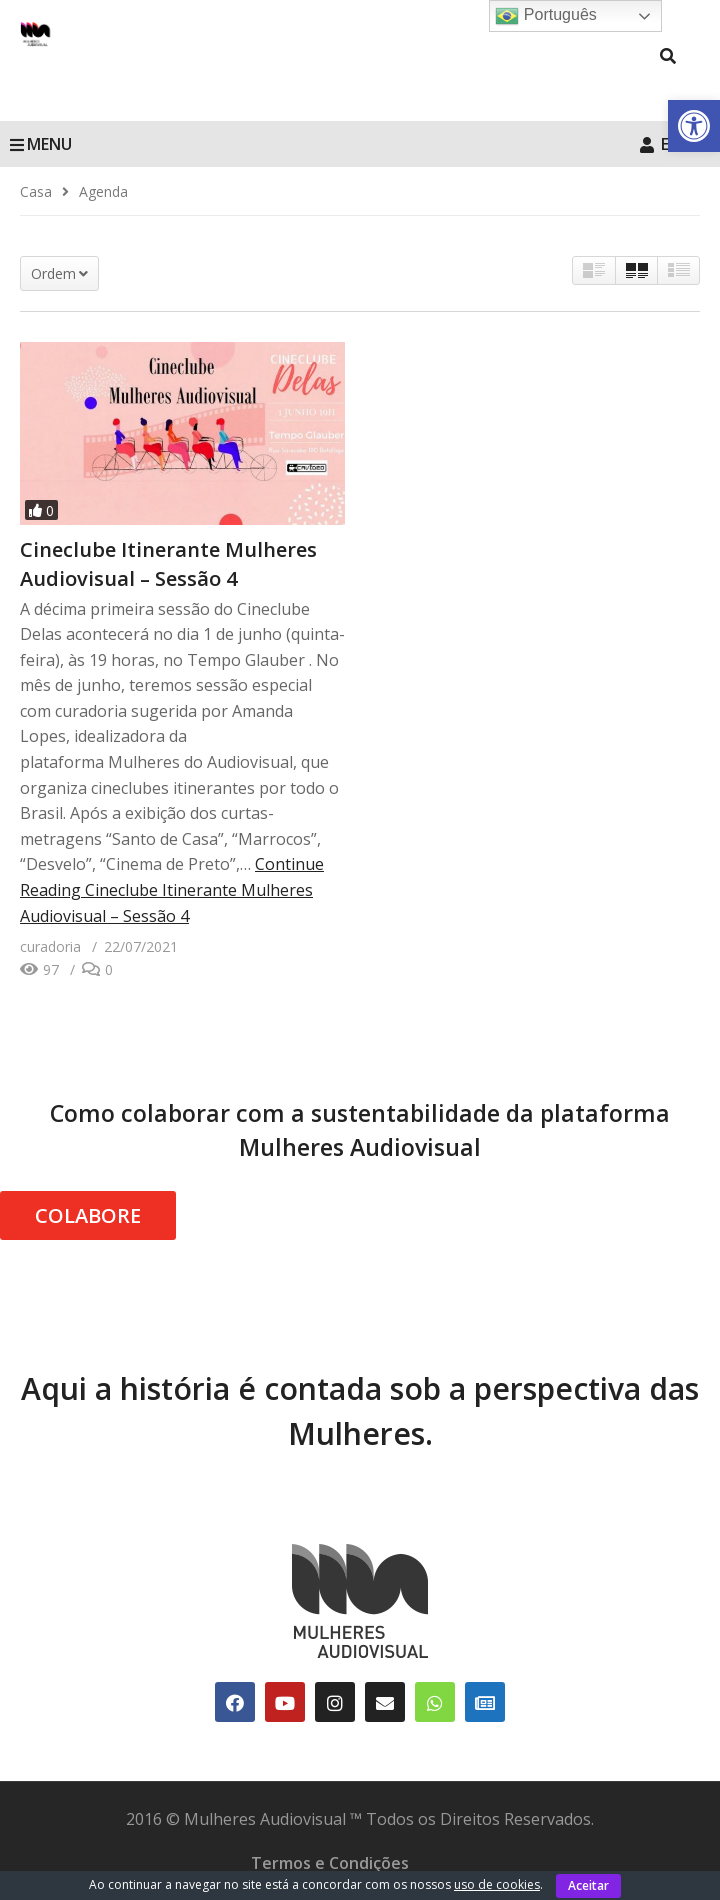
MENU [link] (41, 144)
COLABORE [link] (88, 1215)
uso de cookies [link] (497, 1884)
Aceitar (588, 1885)
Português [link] (545, 16)
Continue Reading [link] (172, 889)
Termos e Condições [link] (330, 1863)
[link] (694, 126)
